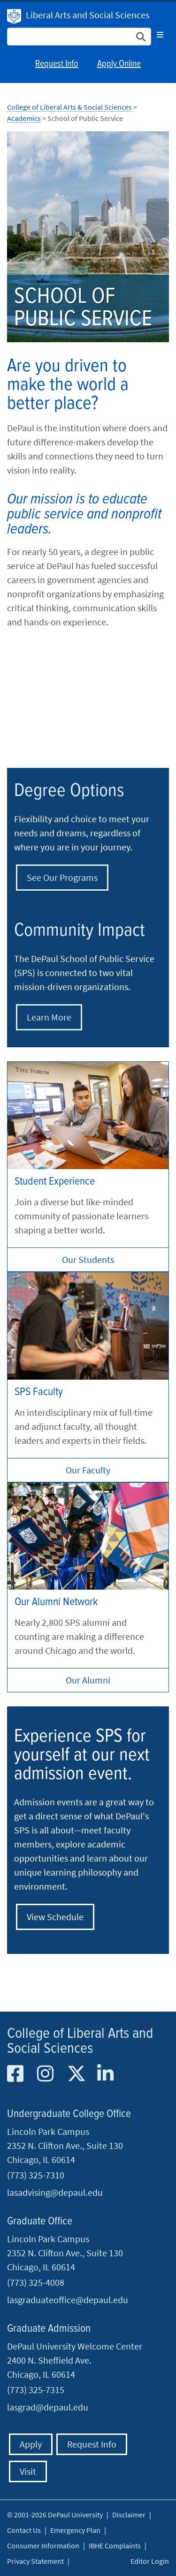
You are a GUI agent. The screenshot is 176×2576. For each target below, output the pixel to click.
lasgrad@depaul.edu (47, 2407)
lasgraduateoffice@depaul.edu (67, 2300)
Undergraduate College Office (69, 2114)
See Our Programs (62, 877)
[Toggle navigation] (160, 34)
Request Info (56, 64)
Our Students (88, 1259)
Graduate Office (39, 2221)
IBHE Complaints (115, 2545)
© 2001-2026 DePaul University (55, 2514)
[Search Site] (79, 36)
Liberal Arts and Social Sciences (87, 15)
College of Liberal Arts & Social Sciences (69, 107)
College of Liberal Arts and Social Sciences (80, 2041)
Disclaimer (128, 2514)
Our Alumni (88, 1680)
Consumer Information (43, 2545)
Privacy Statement (35, 2561)
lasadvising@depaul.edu (55, 2192)
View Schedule (55, 1917)
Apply (31, 2444)
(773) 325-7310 (35, 2175)
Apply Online (119, 64)
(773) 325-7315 (35, 2390)
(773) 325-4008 (35, 2282)
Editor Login (149, 2561)
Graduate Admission (49, 2328)
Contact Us (24, 2530)
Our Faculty (88, 1470)
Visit (28, 2471)
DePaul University (14, 16)
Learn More (49, 1017)
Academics (24, 118)
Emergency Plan (75, 2530)
